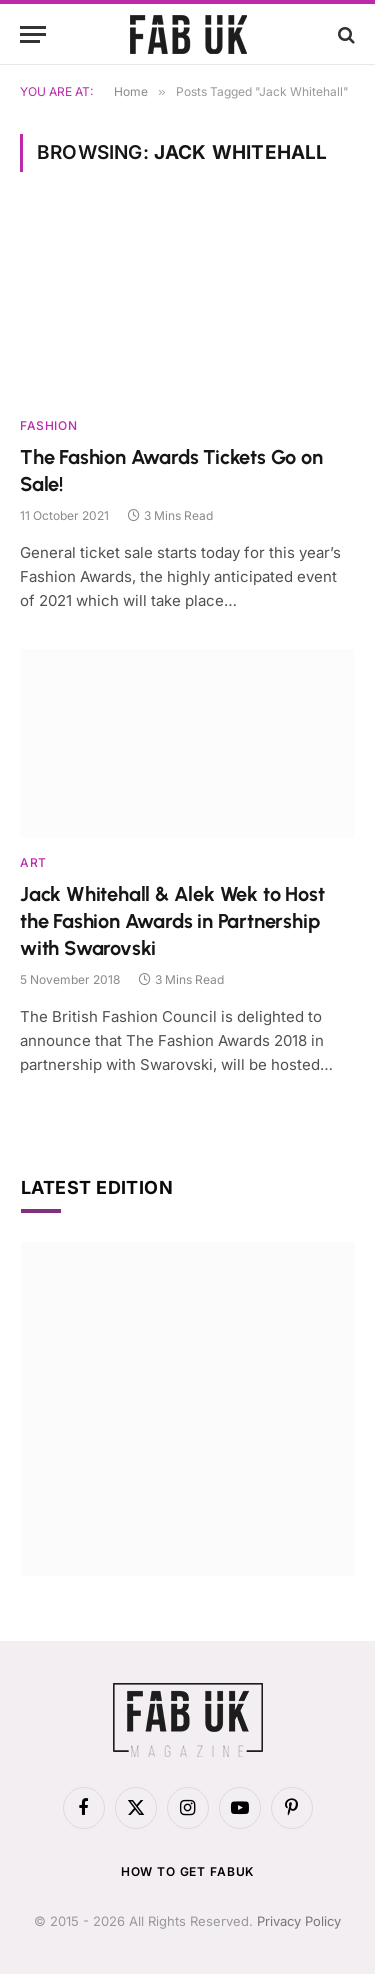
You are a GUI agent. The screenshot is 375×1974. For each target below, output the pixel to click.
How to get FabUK (187, 1871)
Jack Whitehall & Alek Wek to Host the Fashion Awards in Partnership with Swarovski (172, 921)
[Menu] (33, 34)
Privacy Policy (299, 1921)
